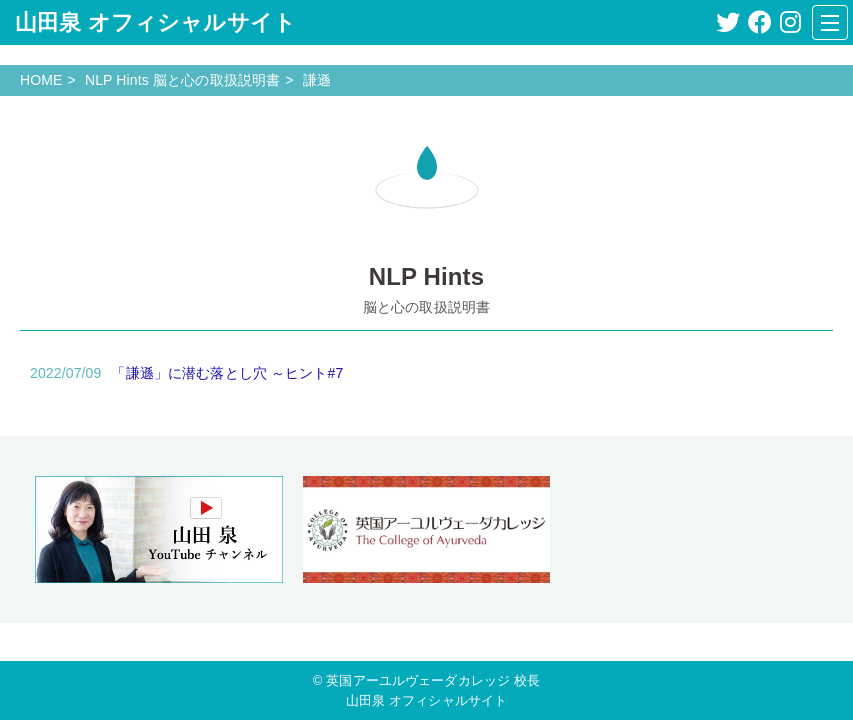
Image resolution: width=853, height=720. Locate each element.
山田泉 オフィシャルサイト (155, 22)
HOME (41, 80)
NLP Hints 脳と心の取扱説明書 (182, 80)
